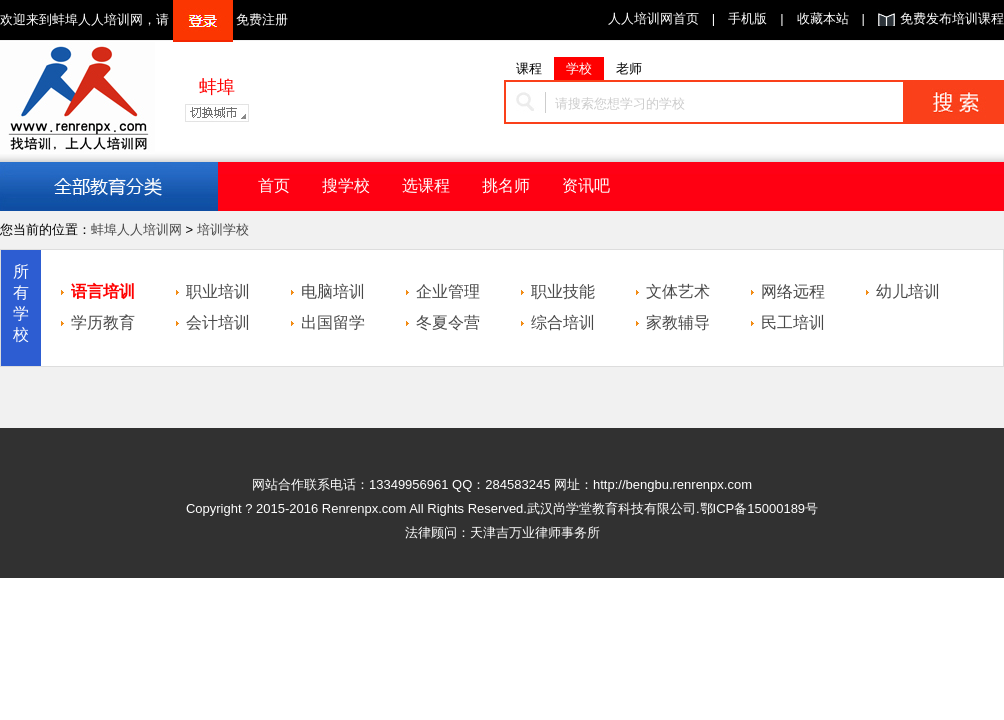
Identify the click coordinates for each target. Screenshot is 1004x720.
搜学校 (346, 185)
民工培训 (793, 322)
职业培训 (218, 291)
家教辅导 (678, 322)
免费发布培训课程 (952, 18)
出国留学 (333, 322)
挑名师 (506, 185)
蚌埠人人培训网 (136, 229)
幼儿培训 (908, 291)
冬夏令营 (448, 322)
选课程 (426, 185)
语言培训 (103, 291)
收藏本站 (823, 18)
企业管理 (448, 291)
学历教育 (103, 322)
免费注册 (262, 19)
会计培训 (218, 322)
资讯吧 (586, 185)
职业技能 (563, 291)
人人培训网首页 (653, 18)
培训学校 (223, 229)
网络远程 (793, 291)
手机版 (747, 18)
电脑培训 (333, 291)
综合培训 (563, 322)
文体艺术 (678, 291)
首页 (274, 185)
